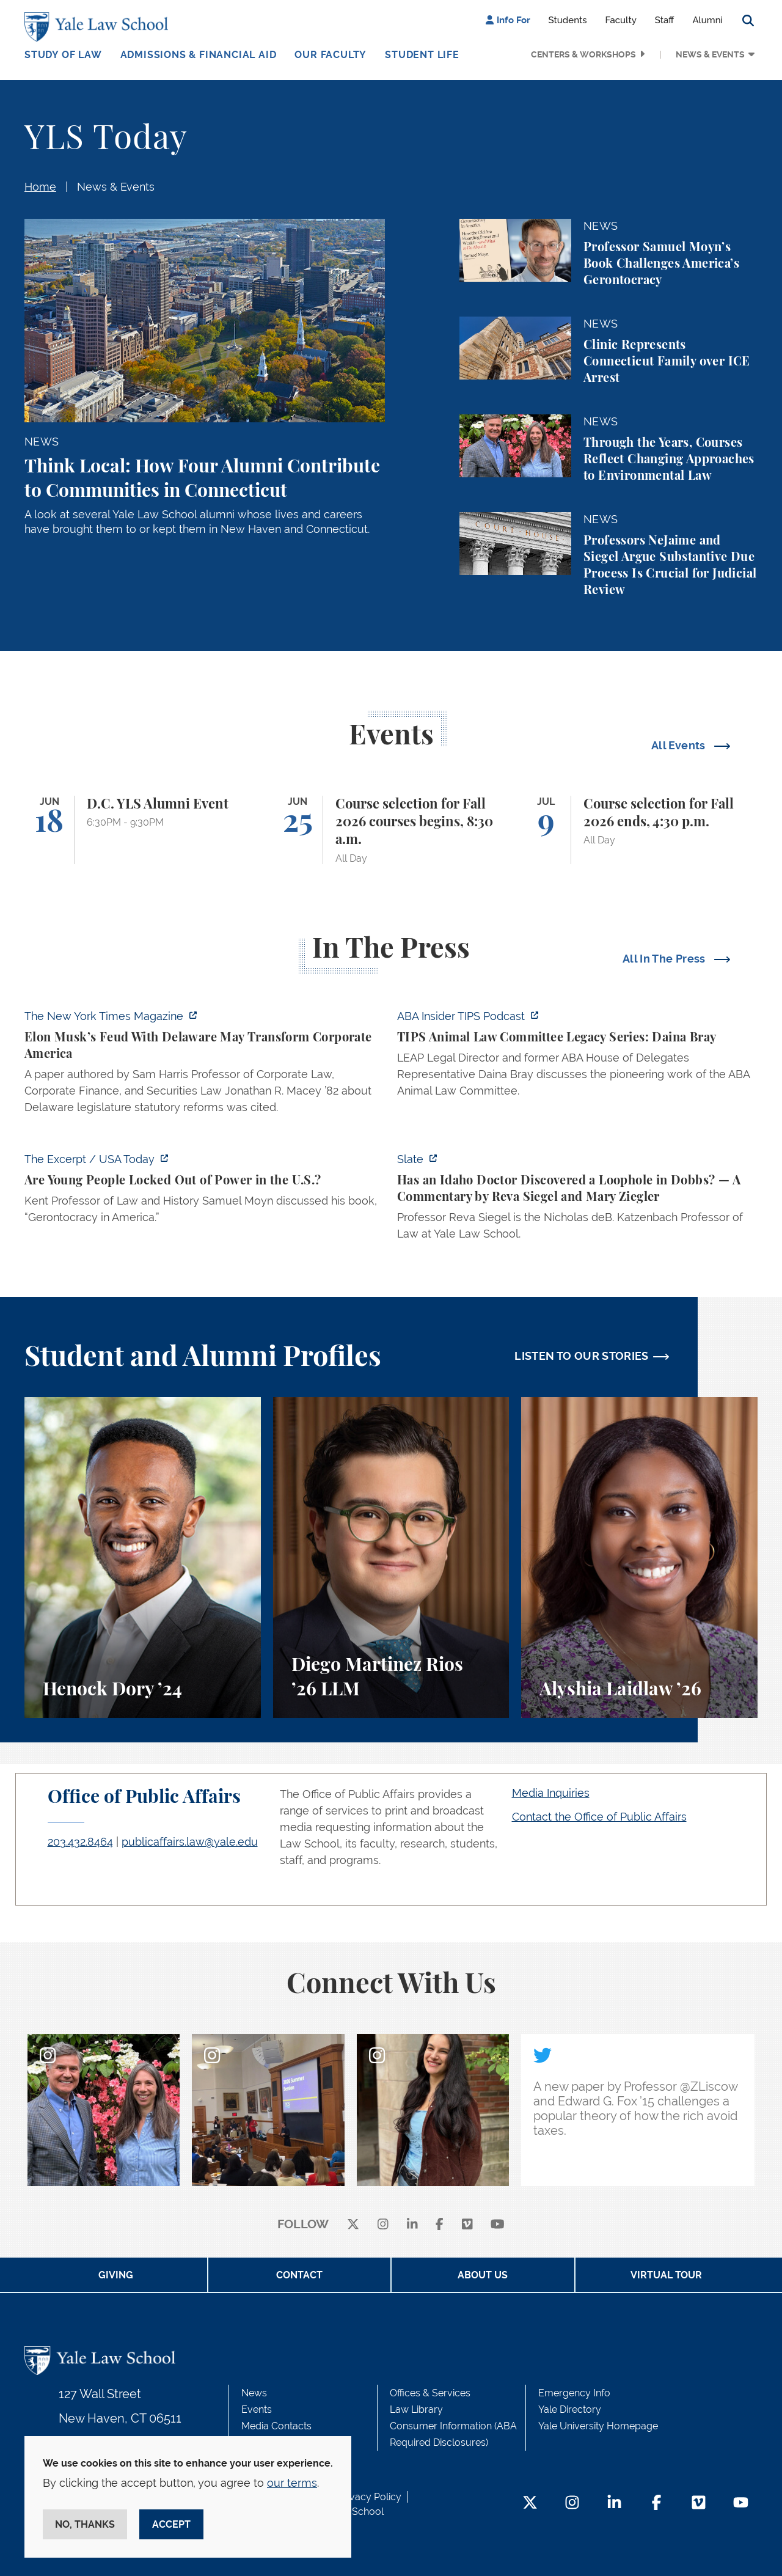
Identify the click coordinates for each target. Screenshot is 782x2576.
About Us (483, 2275)
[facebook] (440, 2225)
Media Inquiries (551, 1792)
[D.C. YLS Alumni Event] (142, 830)
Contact (299, 2275)
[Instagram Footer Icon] (572, 2503)
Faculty (621, 20)
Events (256, 2409)
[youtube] (498, 2225)
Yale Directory (569, 2409)
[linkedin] (412, 2225)
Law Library (416, 2409)
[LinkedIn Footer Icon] (614, 2503)
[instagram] (383, 2225)
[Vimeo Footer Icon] (698, 2503)
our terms (292, 2482)
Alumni (707, 20)
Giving (115, 2275)
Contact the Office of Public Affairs (599, 1816)
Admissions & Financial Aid (198, 55)
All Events (679, 745)
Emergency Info (574, 2393)
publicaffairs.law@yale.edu (190, 1841)
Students (568, 20)
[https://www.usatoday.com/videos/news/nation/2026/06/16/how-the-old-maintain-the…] (204, 1191)
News (254, 2393)
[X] (353, 2225)
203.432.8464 (80, 1841)
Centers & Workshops (583, 54)
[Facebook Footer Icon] (656, 2503)
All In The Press (665, 958)
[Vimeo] (467, 2225)
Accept (171, 2524)
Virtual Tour (666, 2275)
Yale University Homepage (598, 2426)
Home (40, 186)
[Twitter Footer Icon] (530, 2503)
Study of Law (63, 55)
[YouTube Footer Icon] (740, 2503)
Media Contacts (276, 2426)
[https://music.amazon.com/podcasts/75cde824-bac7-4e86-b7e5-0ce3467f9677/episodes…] (577, 1057)
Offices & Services (430, 2393)
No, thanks (85, 2524)
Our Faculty (330, 55)
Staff (664, 20)
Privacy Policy (369, 2497)
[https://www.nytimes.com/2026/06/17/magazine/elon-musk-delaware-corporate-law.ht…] (204, 1065)
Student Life (422, 55)
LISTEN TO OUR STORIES (581, 1355)
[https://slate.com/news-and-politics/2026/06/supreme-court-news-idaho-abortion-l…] (577, 1200)
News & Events (710, 54)
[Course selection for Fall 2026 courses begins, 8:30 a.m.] (391, 830)
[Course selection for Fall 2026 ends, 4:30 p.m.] (639, 830)
